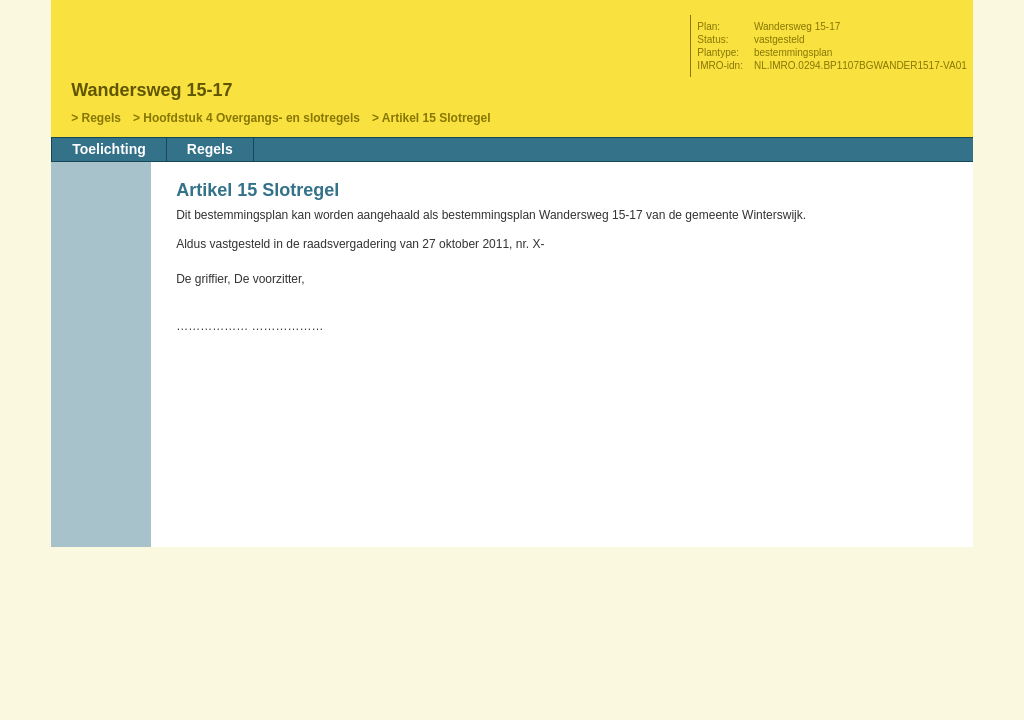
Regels (101, 118)
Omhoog (103, 367)
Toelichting (109, 149)
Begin (103, 277)
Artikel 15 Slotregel (436, 118)
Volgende (103, 337)
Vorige (103, 307)
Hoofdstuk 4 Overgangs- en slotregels (251, 118)
